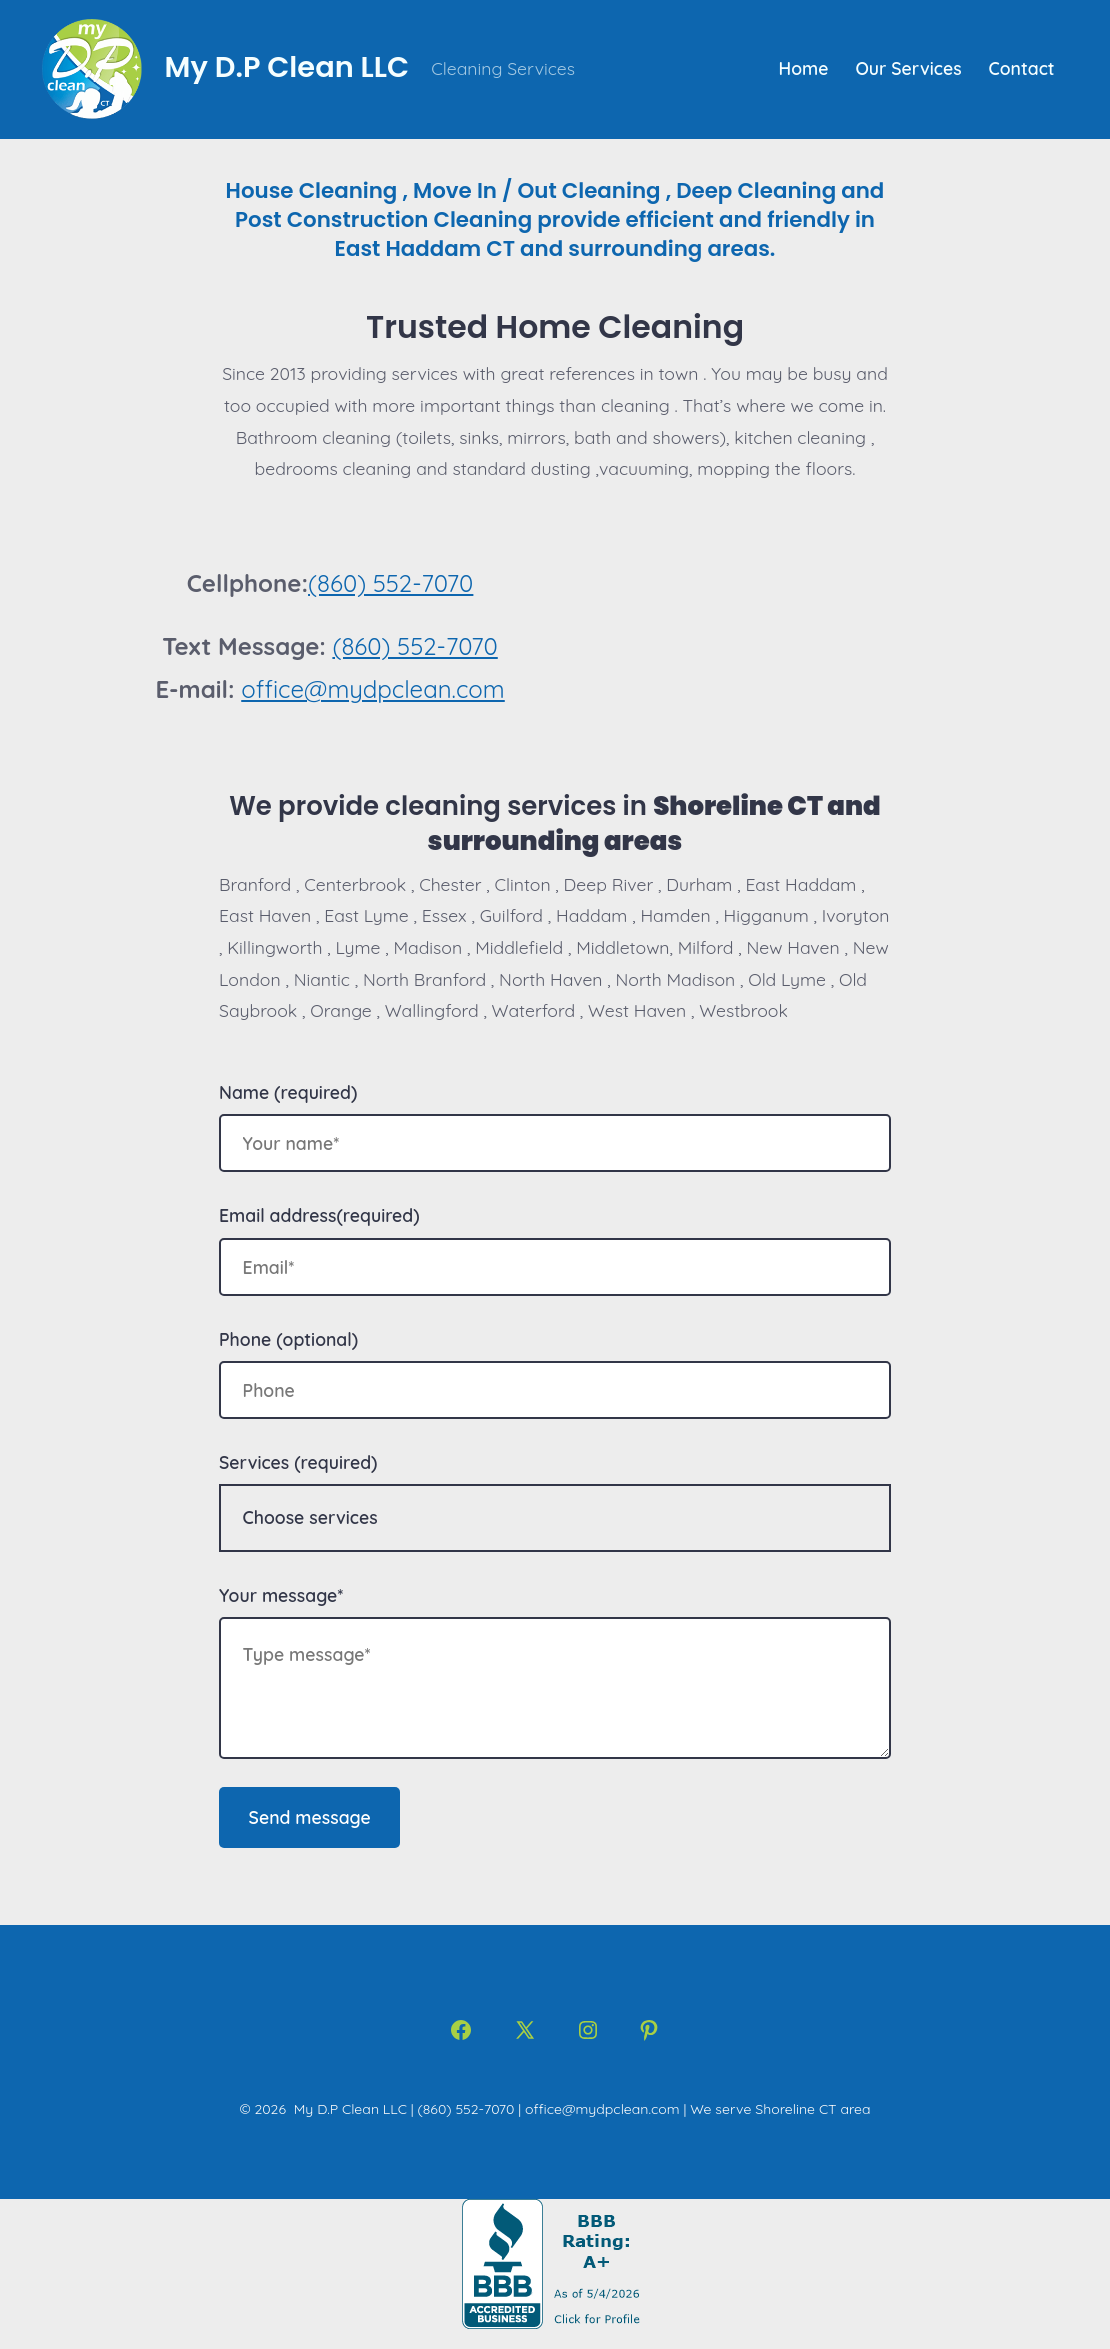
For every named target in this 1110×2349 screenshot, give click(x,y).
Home (804, 68)
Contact (1022, 68)
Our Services (908, 68)
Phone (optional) (288, 1339)
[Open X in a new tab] (525, 2030)
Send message (310, 1817)
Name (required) (288, 1092)
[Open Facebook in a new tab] (461, 2030)
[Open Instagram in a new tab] (588, 2030)
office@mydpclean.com (373, 689)
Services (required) (298, 1462)
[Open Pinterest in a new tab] (649, 2030)
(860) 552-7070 (390, 583)
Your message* (281, 1595)
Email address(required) (319, 1215)
